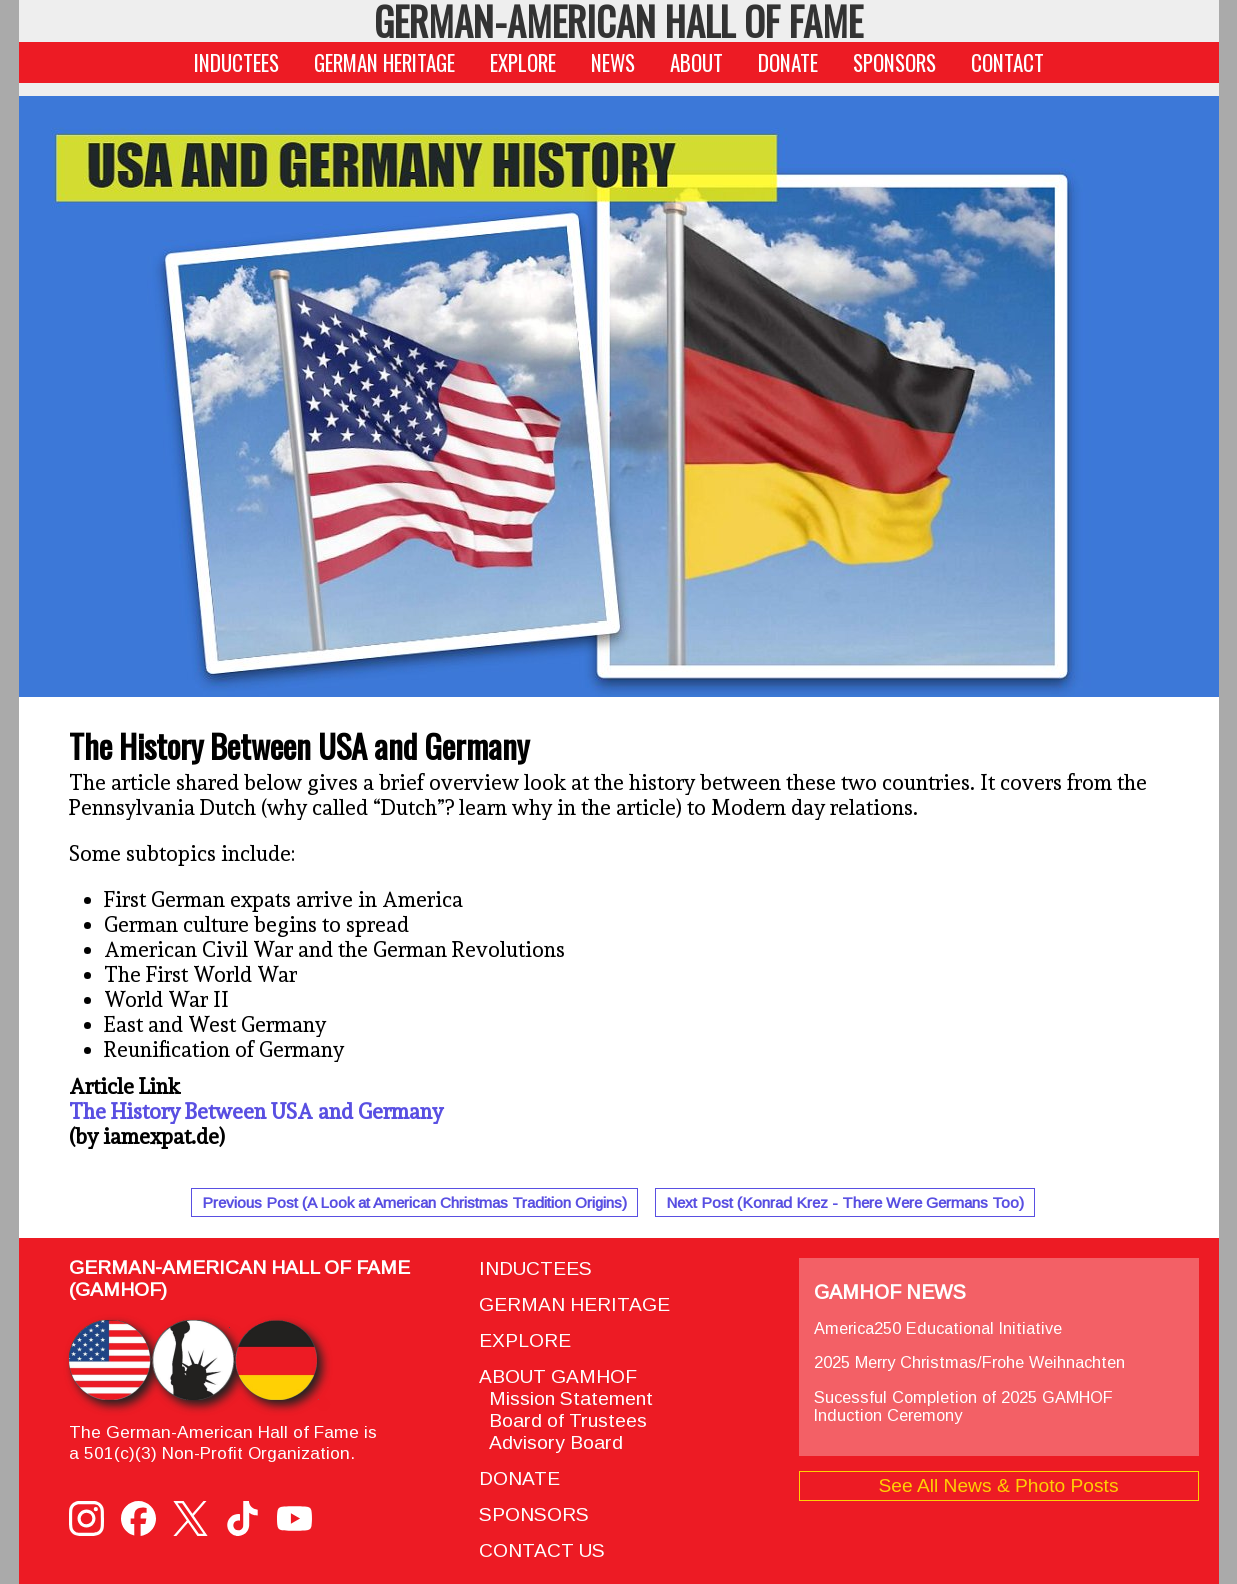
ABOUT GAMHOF (558, 1376)
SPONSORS (894, 62)
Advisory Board (551, 1442)
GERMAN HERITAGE (384, 62)
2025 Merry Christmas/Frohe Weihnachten (969, 1362)
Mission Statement (566, 1398)
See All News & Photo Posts (999, 1485)
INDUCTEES (236, 62)
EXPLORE (523, 62)
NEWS (613, 62)
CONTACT (1007, 62)
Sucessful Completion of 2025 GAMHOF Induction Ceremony (963, 1406)
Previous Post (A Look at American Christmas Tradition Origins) (414, 1202)
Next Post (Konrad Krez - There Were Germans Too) (845, 1202)
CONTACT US (542, 1550)
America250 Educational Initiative (938, 1328)
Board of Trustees (563, 1420)
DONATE (788, 62)
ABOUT (696, 62)
